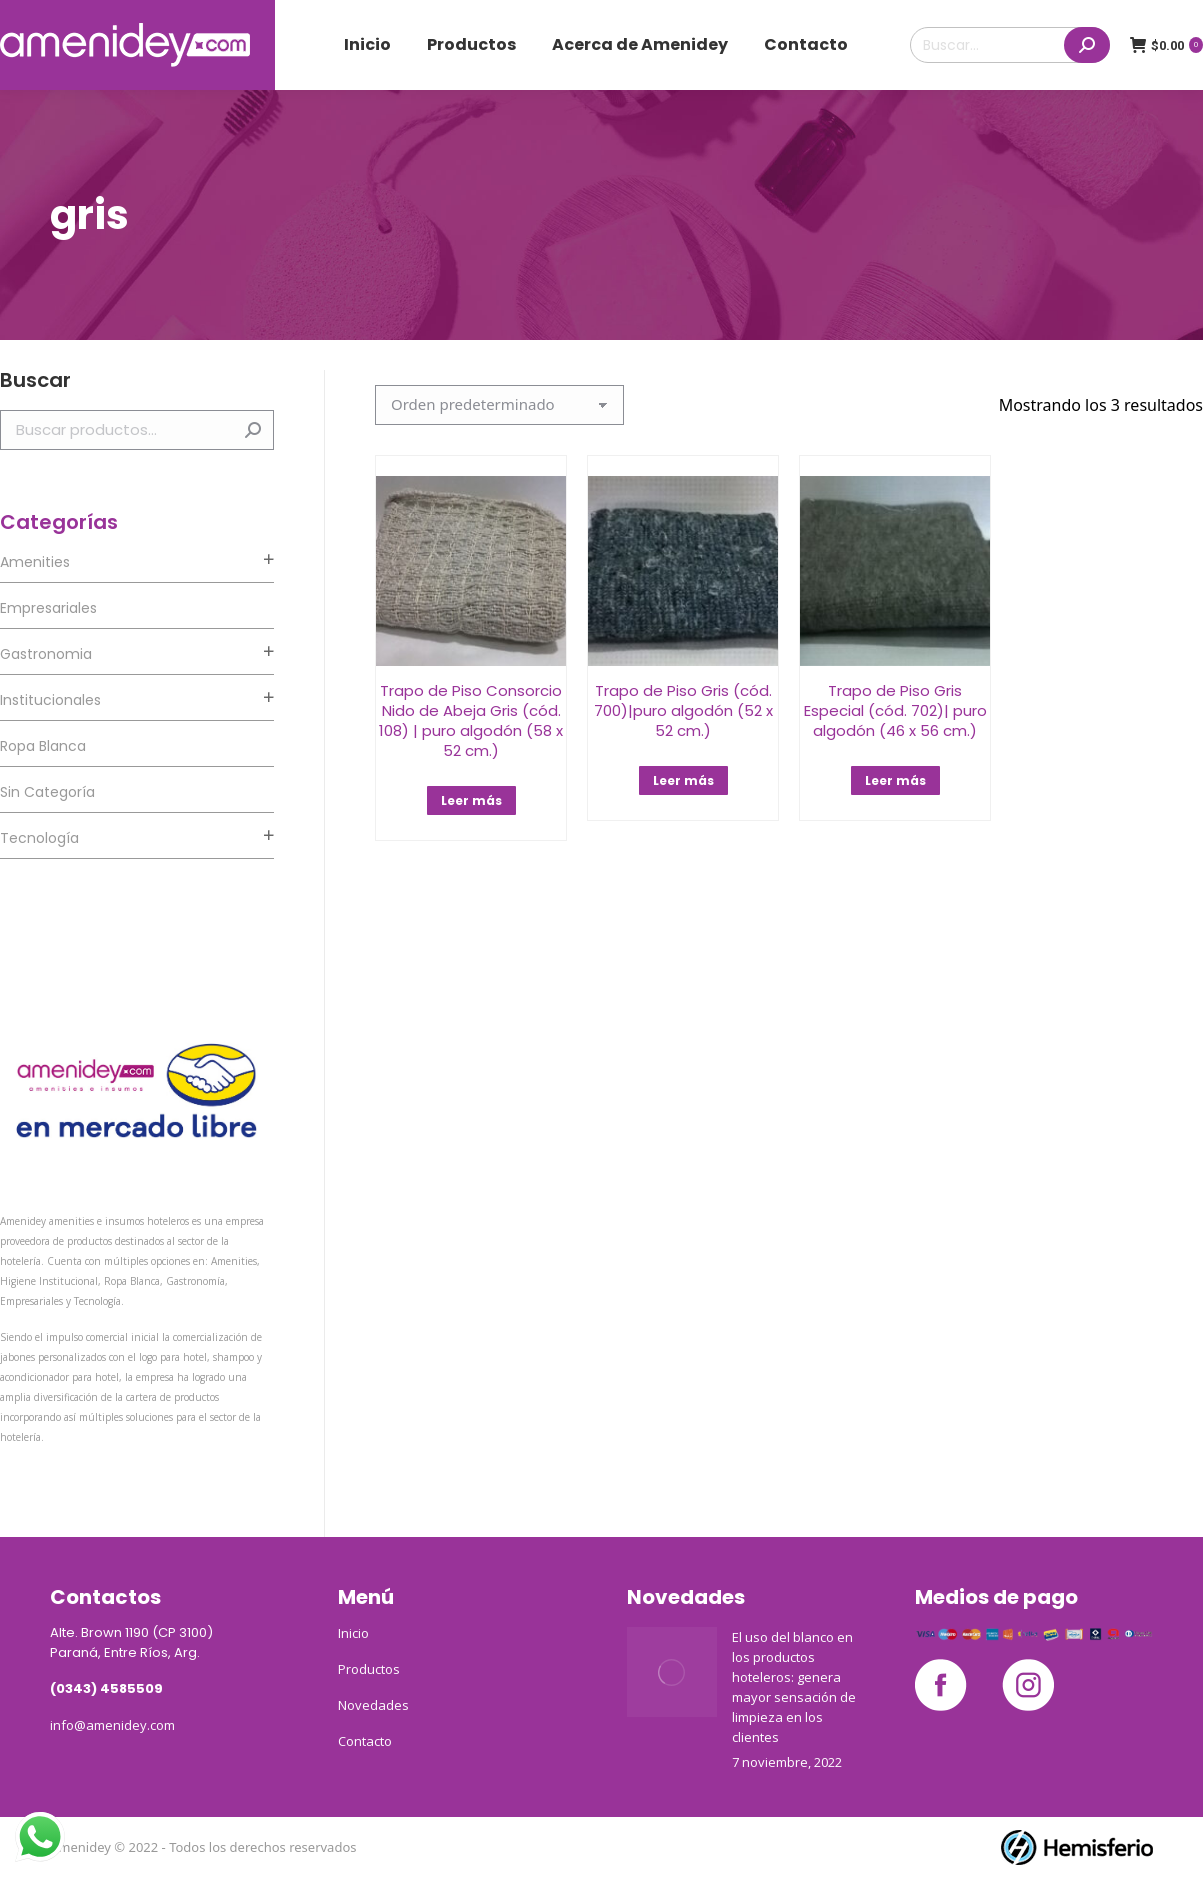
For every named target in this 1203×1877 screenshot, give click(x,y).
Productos (369, 1669)
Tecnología (39, 838)
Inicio (353, 1633)
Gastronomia (46, 654)
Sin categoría (47, 792)
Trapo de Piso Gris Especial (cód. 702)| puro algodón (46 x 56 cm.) (895, 710)
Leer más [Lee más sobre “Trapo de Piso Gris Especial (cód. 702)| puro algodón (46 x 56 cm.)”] (895, 780)
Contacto (365, 1741)
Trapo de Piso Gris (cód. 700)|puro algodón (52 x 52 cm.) (683, 710)
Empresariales (48, 608)
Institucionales (50, 700)
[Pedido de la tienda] (499, 405)
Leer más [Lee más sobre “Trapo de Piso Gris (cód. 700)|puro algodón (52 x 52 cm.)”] (683, 780)
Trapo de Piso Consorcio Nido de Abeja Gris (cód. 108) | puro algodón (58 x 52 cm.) (471, 720)
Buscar (253, 430)
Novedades (373, 1705)
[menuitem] (367, 45)
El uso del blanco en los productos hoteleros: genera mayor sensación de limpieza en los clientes (794, 1687)
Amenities (35, 562)
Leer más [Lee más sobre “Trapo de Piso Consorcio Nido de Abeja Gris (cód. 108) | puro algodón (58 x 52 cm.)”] (471, 800)
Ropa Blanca (43, 746)
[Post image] (672, 1672)
